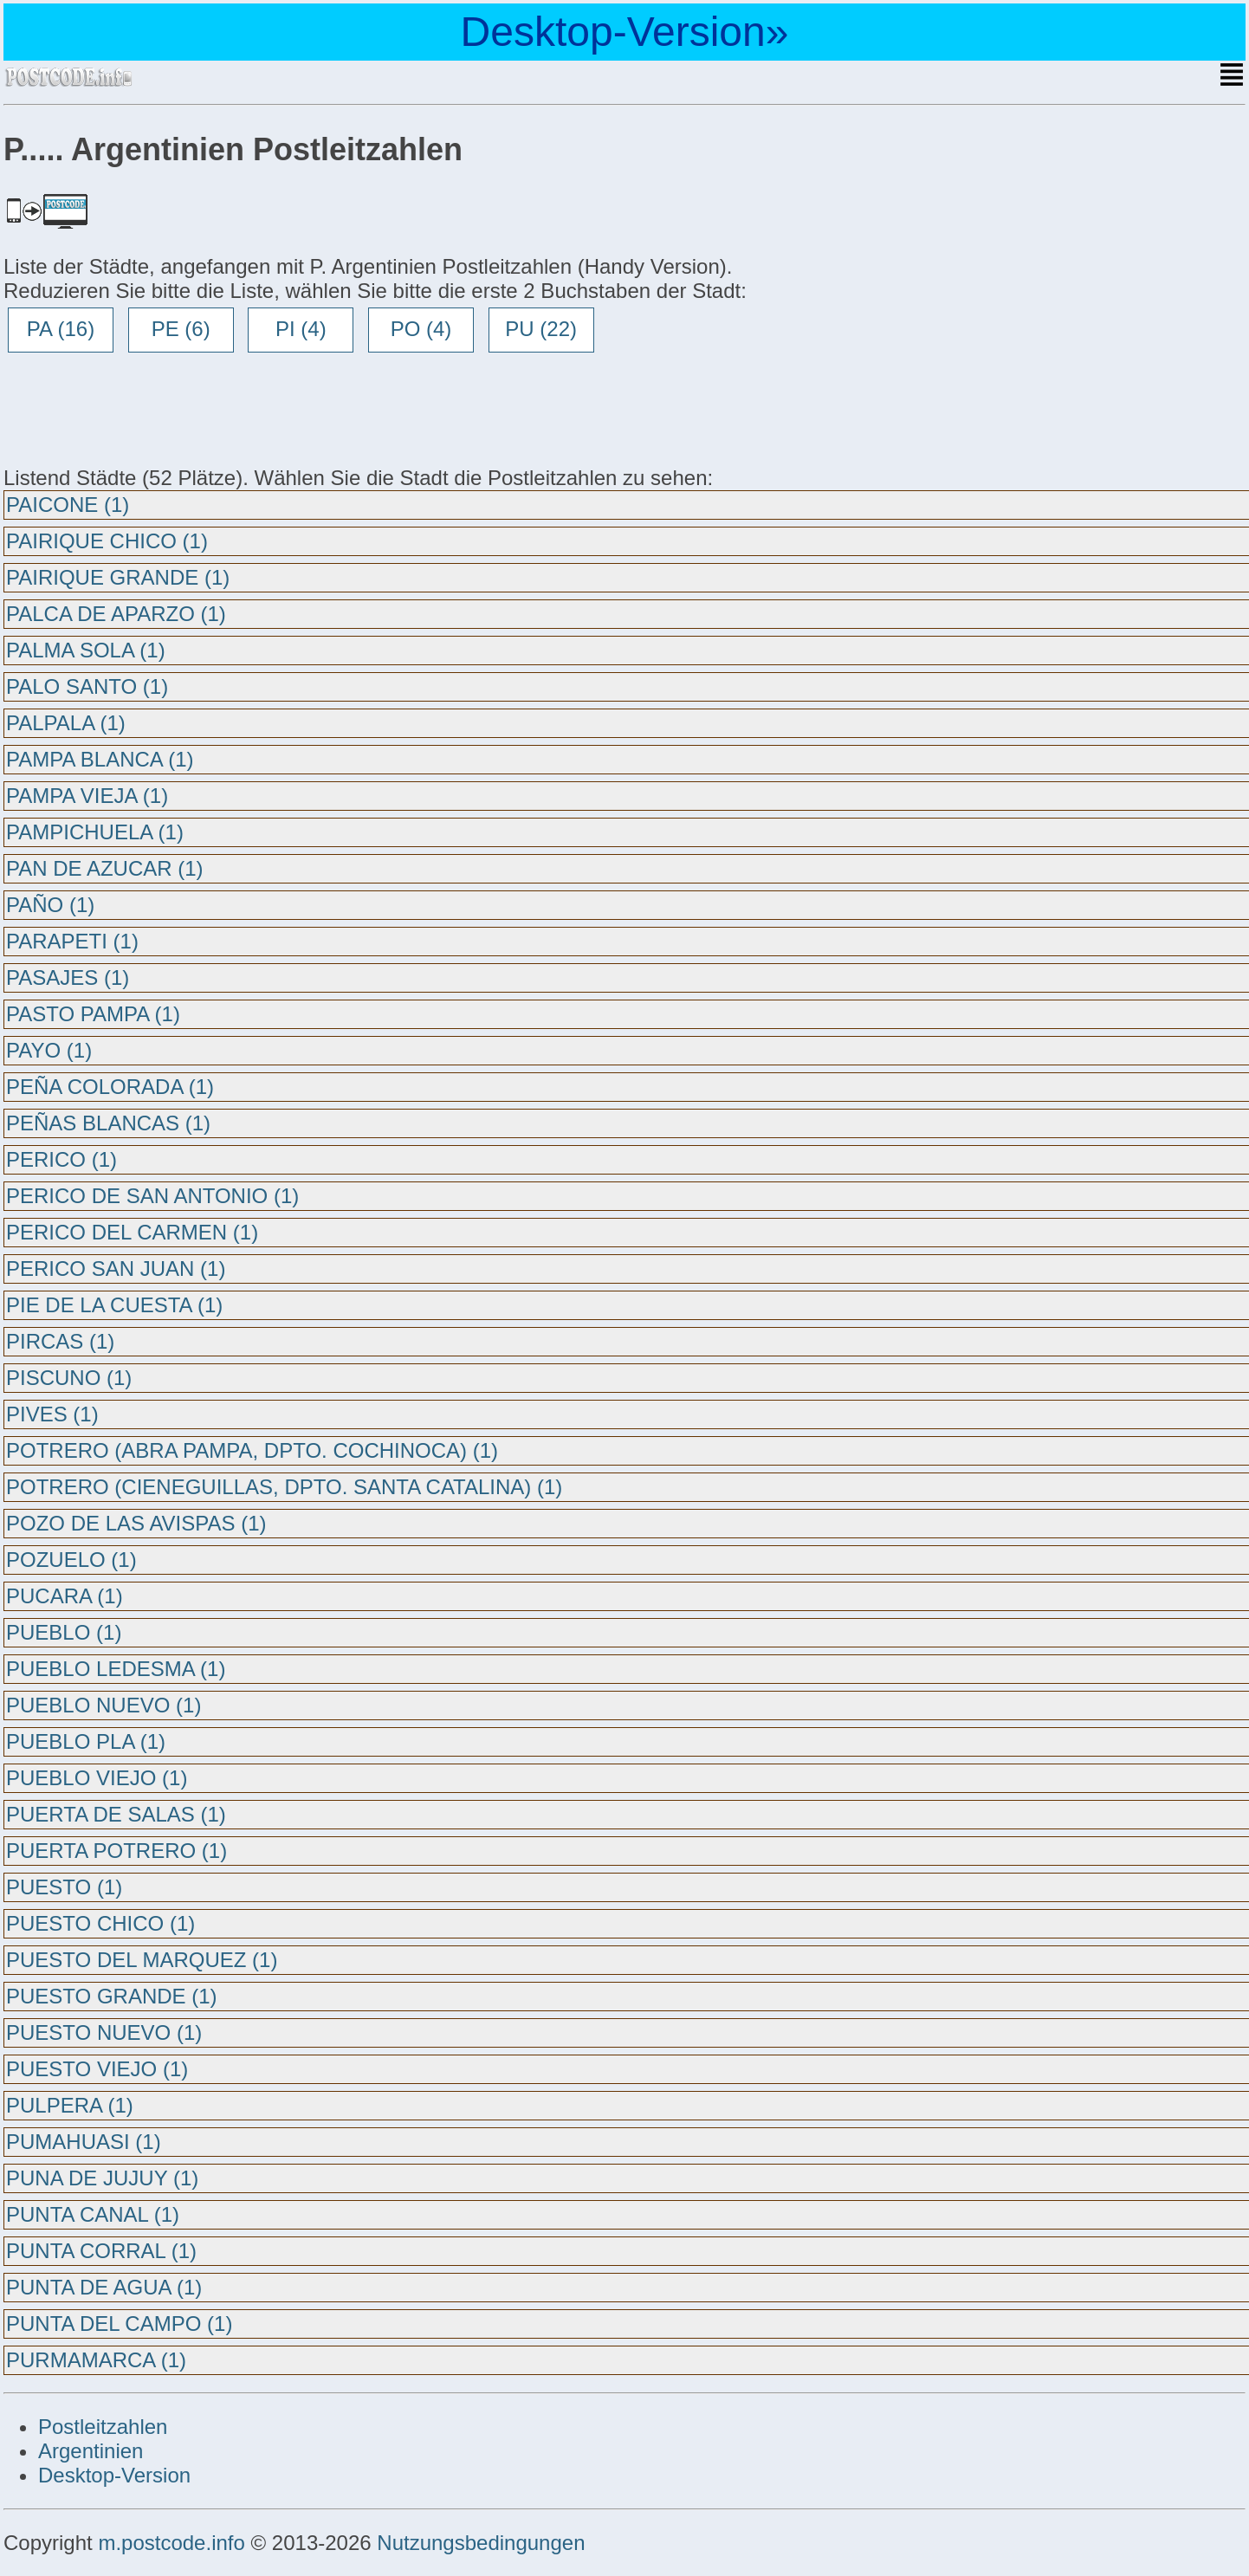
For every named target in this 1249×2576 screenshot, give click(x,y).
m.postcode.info (171, 2542)
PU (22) (541, 328)
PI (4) (301, 328)
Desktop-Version (114, 2475)
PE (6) (181, 328)
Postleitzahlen (102, 2426)
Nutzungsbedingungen (481, 2542)
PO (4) (421, 328)
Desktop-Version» (625, 32)
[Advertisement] (142, 409)
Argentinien (90, 2451)
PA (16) (60, 328)
